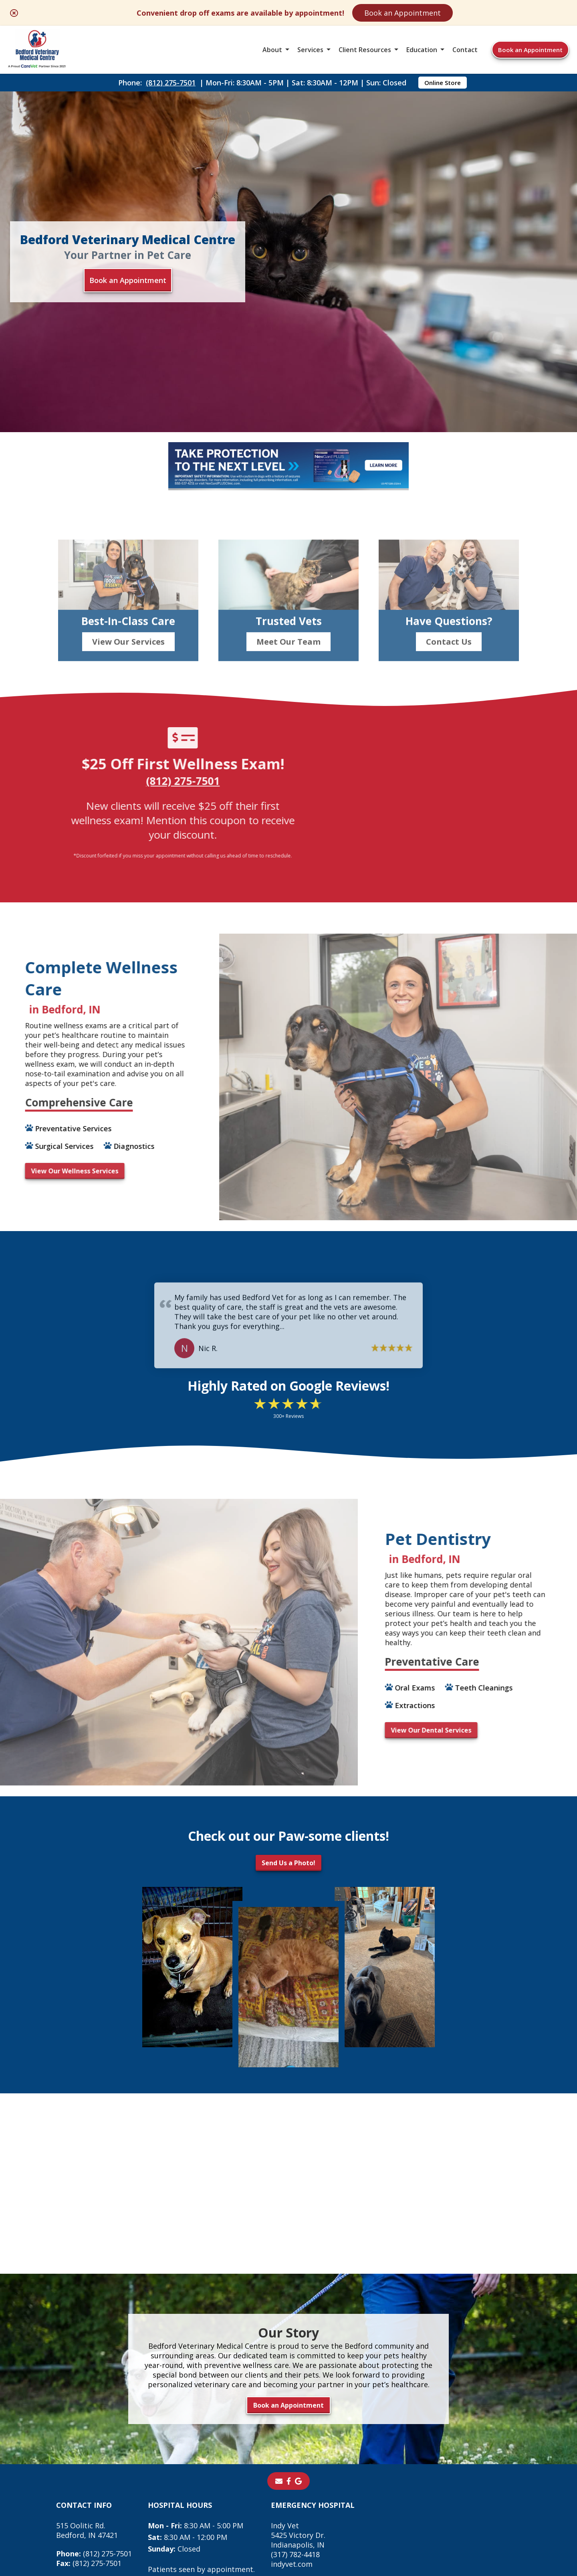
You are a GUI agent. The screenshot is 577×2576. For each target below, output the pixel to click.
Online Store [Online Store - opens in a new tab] (442, 83)
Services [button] (310, 49)
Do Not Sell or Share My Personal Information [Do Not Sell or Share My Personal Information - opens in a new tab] (288, 2527)
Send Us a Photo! (288, 1726)
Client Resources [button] (365, 49)
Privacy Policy (414, 2509)
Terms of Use (356, 2509)
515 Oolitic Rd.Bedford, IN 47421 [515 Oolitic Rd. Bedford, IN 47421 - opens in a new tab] (87, 2393)
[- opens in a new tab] (288, 2344)
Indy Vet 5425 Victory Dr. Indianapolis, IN (298, 2398)
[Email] (278, 2344)
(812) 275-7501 (171, 82)
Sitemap (306, 2509)
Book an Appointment (402, 13)
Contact (465, 49)
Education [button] (421, 49)
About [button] (272, 49)
